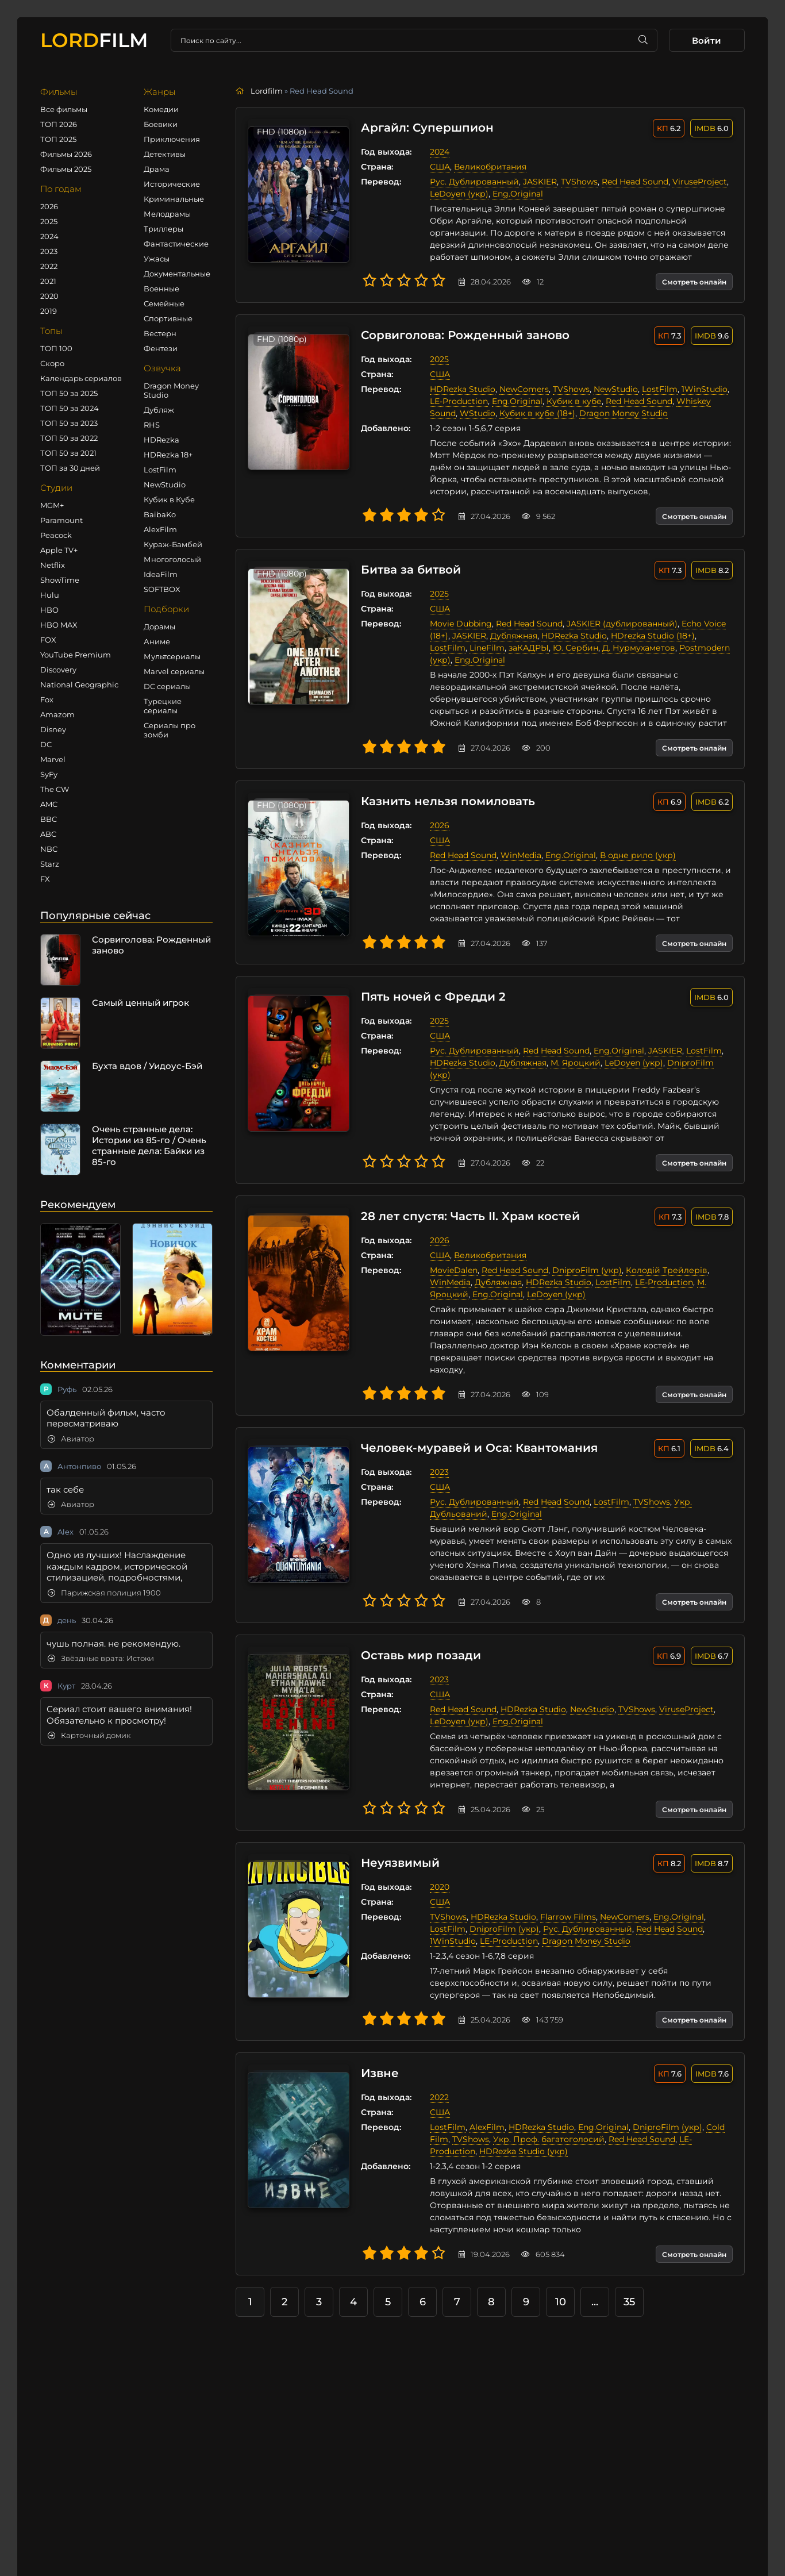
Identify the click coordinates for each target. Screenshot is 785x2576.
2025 (48, 221)
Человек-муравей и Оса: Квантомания (475, 1436)
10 (560, 2289)
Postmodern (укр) (672, 648)
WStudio (473, 413)
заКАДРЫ (485, 648)
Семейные (164, 303)
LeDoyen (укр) (455, 194)
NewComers (520, 389)
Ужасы (157, 258)
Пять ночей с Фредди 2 (429, 997)
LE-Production (455, 401)
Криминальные (174, 198)
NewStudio (165, 484)
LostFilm (160, 469)
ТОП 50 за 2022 (69, 438)
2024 (49, 236)
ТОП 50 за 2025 (69, 393)
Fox (46, 699)
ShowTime (59, 580)
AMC (48, 804)
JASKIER (536, 181)
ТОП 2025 (58, 139)
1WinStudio (701, 389)
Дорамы (159, 626)
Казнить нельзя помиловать (444, 802)
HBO (49, 609)
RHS (152, 424)
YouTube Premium (75, 654)
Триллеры (163, 228)
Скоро (52, 363)
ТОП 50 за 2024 (69, 408)
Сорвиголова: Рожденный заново (461, 336)
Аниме (157, 641)
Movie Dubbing (457, 623)
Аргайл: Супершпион (423, 128)
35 (629, 2289)
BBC (48, 819)
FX (45, 878)
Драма (157, 169)
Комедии (161, 109)
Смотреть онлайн (694, 282)
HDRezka (161, 439)
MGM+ (52, 505)
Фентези (161, 348)
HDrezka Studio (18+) (649, 635)
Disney (53, 729)
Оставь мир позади (417, 1644)
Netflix (52, 565)
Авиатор (71, 1439)
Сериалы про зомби (169, 730)
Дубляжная (509, 635)
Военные (161, 288)
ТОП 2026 (58, 124)
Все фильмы (63, 109)
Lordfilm (267, 90)
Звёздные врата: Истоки (101, 1658)
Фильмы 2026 (66, 154)
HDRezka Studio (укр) (519, 2139)
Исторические (172, 184)
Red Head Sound (631, 181)
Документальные (177, 273)
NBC (48, 848)
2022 (48, 266)
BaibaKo (160, 514)
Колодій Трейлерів (662, 1258)
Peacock (56, 535)
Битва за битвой (407, 570)
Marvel (53, 759)
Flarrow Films (564, 1905)
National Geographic (79, 684)
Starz (49, 863)
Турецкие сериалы (163, 706)
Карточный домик (89, 1735)
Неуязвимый (396, 1851)
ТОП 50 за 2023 (69, 423)
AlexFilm (160, 529)
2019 (48, 311)
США (436, 167)
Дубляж (159, 409)
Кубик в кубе (570, 401)
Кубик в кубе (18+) (533, 413)
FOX (48, 639)
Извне (376, 2062)
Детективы (165, 154)
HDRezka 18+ (168, 454)
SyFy (48, 774)
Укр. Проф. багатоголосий (545, 2127)
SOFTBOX (162, 589)
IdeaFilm (161, 574)
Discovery (58, 669)
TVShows (575, 181)
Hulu (49, 594)
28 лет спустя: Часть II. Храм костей (466, 1205)
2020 (49, 296)
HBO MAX (59, 624)
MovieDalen (450, 1258)
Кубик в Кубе (169, 499)
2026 (49, 206)
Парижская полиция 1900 (104, 1593)
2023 (48, 251)
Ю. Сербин (532, 648)
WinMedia (517, 855)
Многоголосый (172, 559)
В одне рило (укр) (634, 855)
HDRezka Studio (458, 389)
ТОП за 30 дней (70, 467)
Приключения (172, 139)
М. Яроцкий (572, 1063)
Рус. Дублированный (470, 181)
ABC (48, 834)
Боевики (161, 124)
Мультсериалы (172, 656)
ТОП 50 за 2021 (68, 452)
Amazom (57, 714)
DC (46, 744)
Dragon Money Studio (171, 390)
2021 (48, 281)
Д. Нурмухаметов (595, 648)
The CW (54, 789)
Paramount (61, 520)
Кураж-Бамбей (173, 544)
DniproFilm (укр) (698, 1063)
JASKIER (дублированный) (618, 623)
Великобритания (486, 167)
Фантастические (176, 243)
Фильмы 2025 (65, 169)
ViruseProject (695, 181)
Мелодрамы (167, 213)
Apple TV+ (59, 550)
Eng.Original (513, 194)
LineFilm (443, 648)
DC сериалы (167, 686)
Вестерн (160, 333)
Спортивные (168, 318)
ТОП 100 (56, 348)
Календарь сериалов (81, 378)
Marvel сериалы (174, 671)
